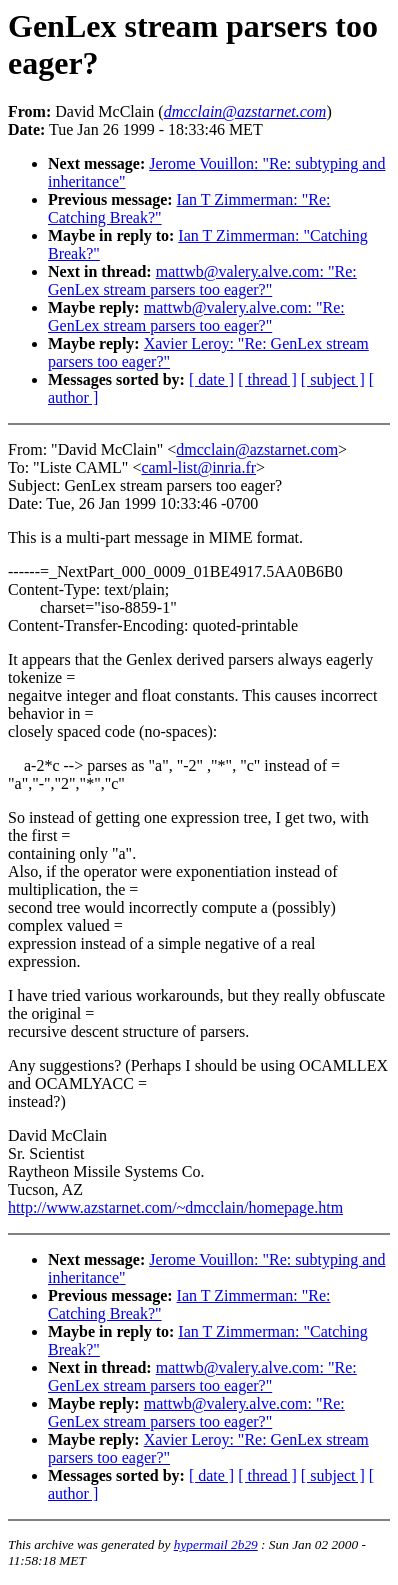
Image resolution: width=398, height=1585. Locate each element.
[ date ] (211, 379)
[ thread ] (267, 379)
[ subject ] (333, 379)
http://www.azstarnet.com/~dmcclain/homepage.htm (175, 1207)
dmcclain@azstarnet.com (257, 449)
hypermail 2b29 (216, 1544)
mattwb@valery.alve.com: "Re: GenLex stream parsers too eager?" (202, 280)
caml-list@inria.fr (198, 467)
